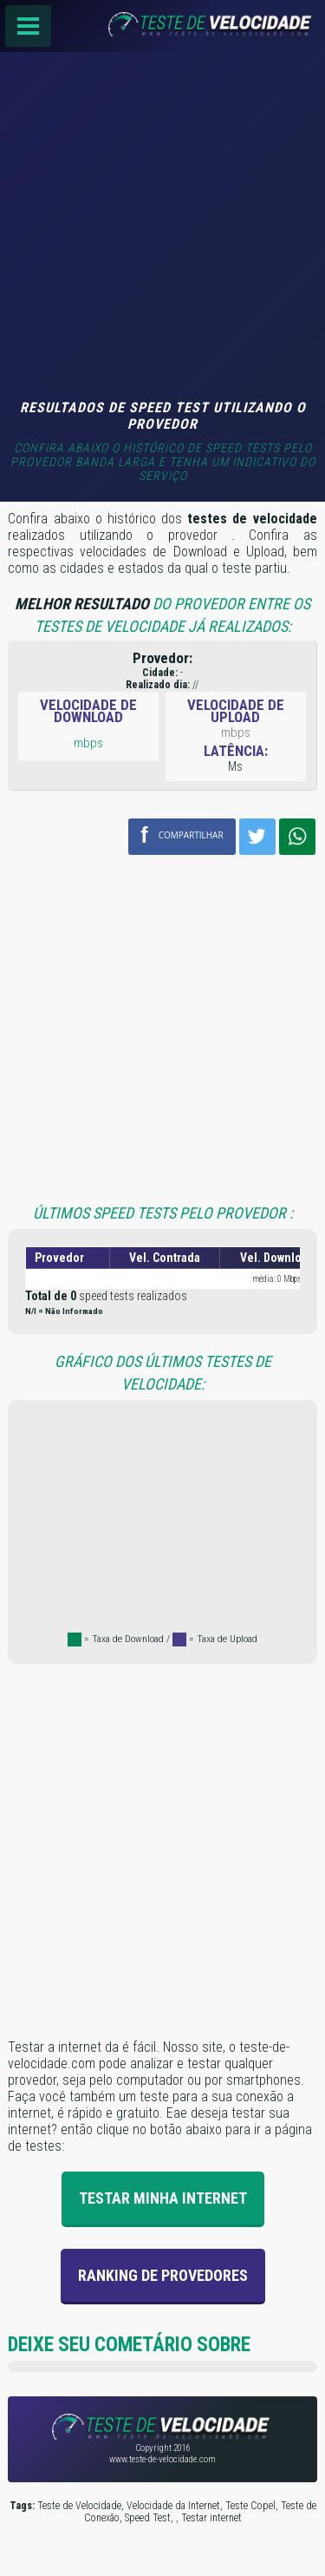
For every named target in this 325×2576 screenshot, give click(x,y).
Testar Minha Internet (163, 2198)
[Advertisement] (162, 228)
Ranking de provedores (163, 2275)
